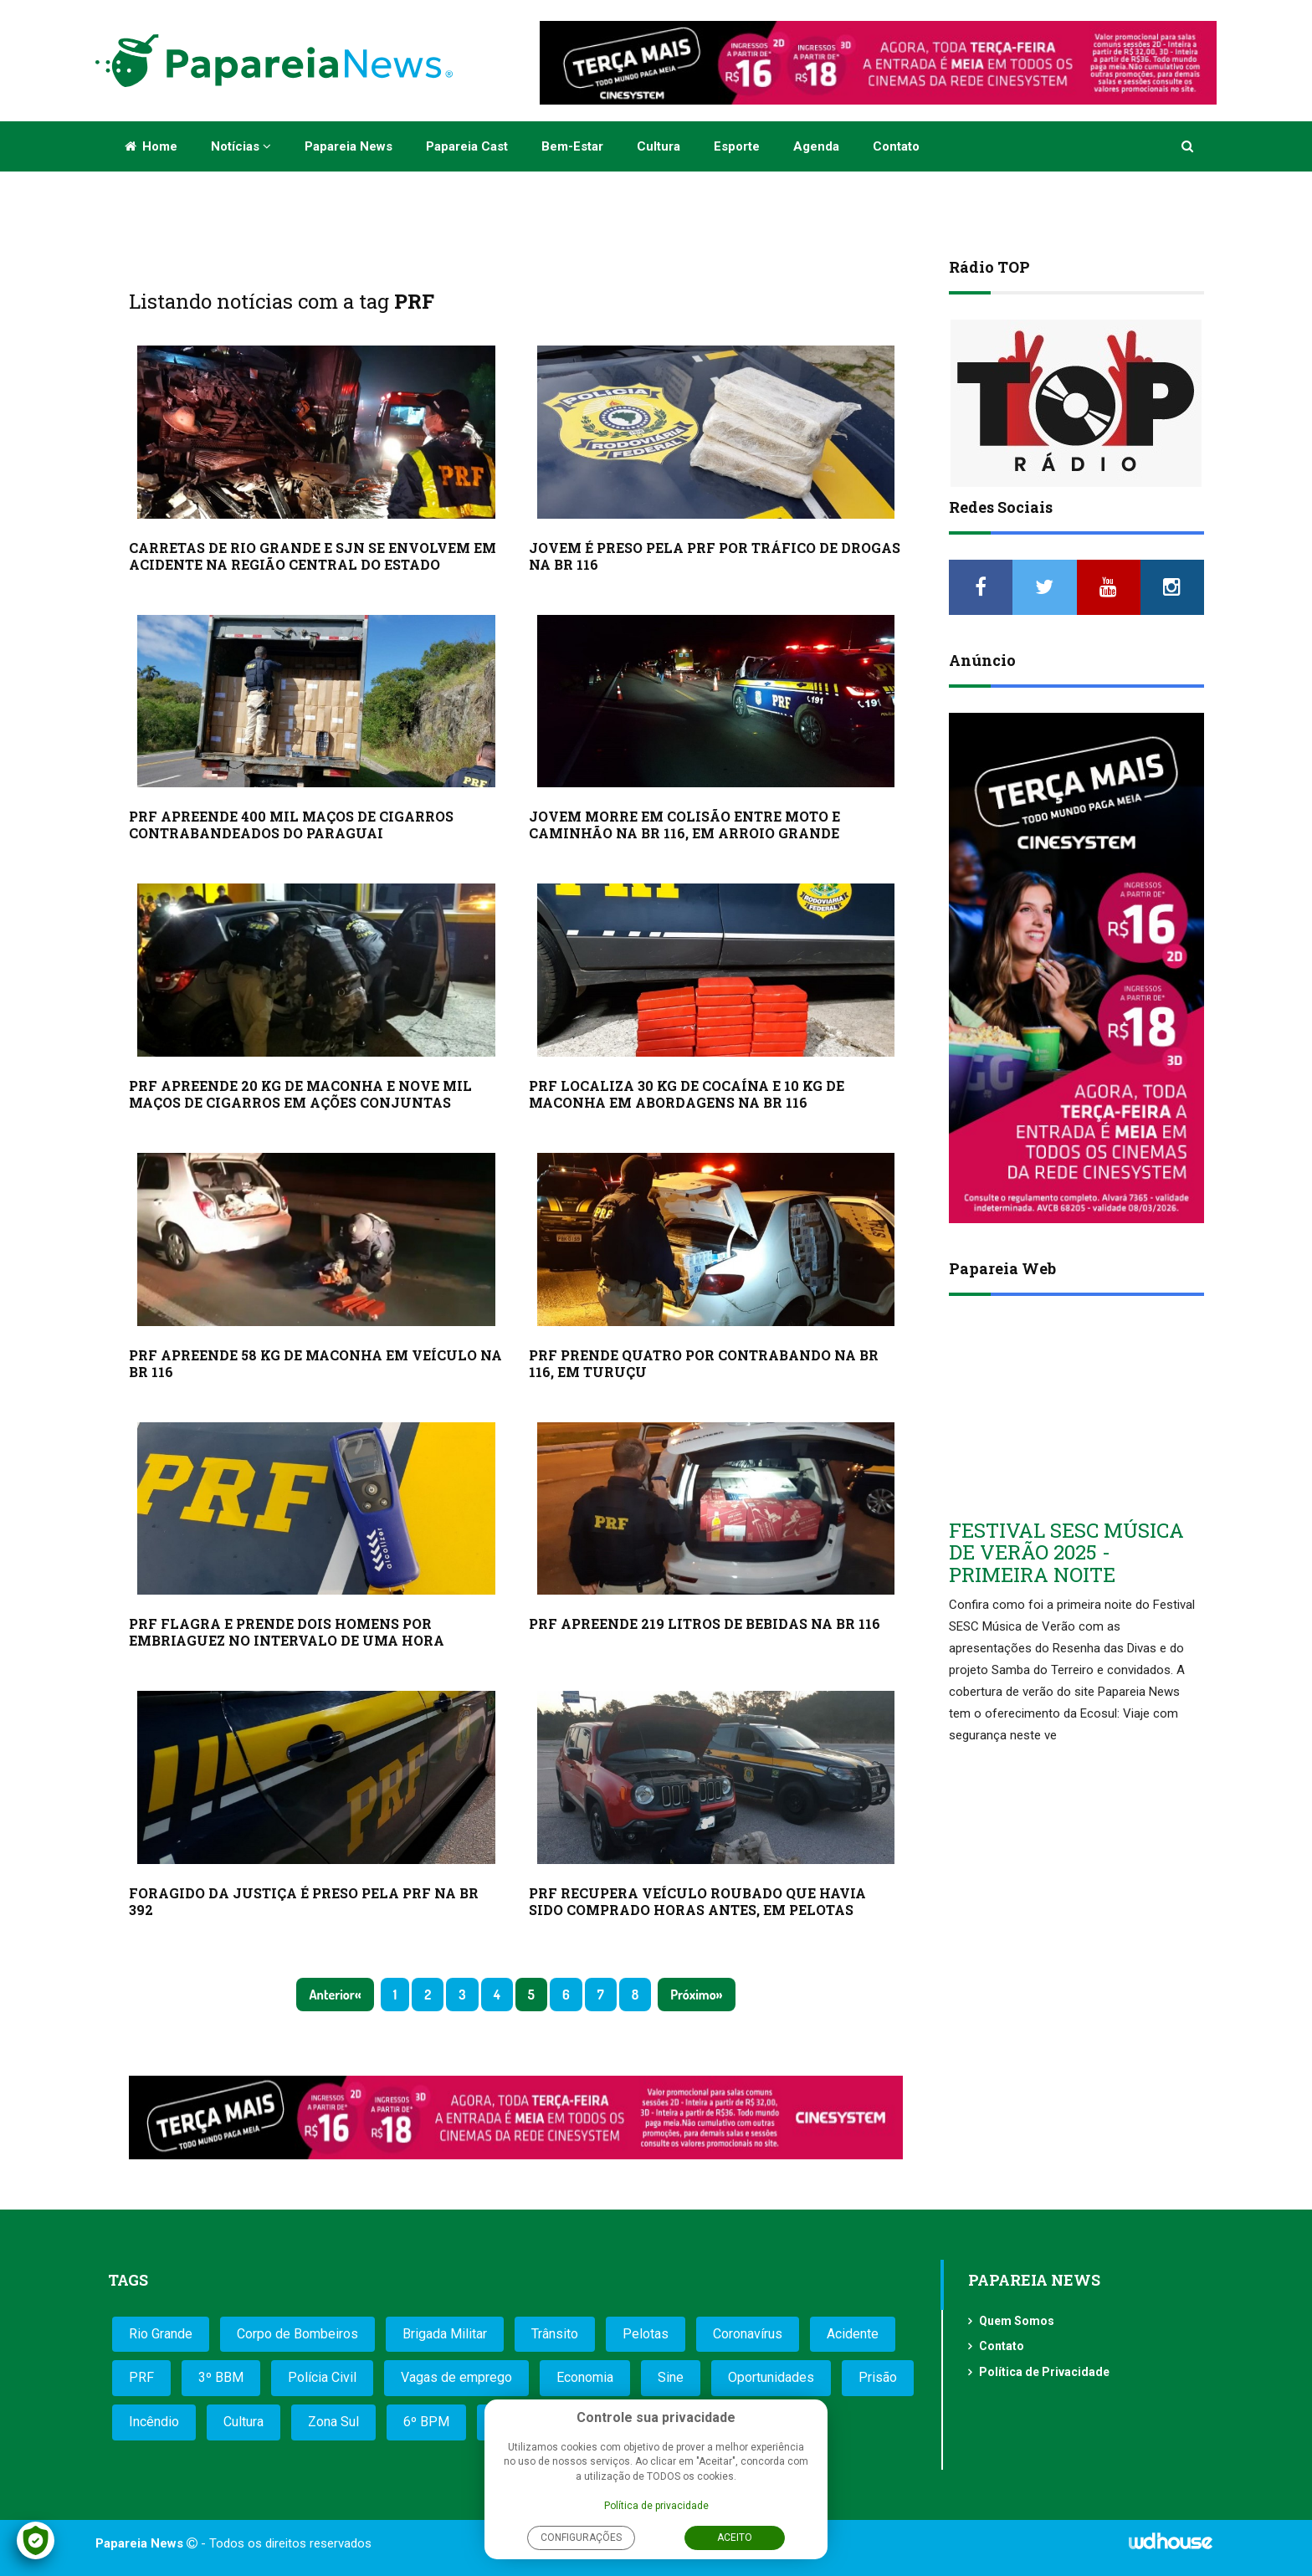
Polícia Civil (322, 2377)
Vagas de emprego (456, 2377)
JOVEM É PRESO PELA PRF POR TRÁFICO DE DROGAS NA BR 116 (714, 556)
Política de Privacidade (1044, 2372)
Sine (671, 2377)
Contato (896, 146)
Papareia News (348, 146)
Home (151, 146)
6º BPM (426, 2422)
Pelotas (646, 2334)
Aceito (734, 2537)
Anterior (331, 1994)
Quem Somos (1016, 2321)
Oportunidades (771, 2377)
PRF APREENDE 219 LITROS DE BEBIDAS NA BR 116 (704, 1623)
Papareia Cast (467, 146)
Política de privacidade (656, 2506)
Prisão (877, 2377)
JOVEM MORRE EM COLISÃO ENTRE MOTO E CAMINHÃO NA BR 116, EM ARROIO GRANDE (684, 824)
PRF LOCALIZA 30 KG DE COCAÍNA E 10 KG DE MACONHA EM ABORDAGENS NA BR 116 (686, 1094)
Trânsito (554, 2334)
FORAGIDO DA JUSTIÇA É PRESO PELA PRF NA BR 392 (304, 1901)
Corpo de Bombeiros (297, 2334)
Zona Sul (333, 2422)
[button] (1188, 146)
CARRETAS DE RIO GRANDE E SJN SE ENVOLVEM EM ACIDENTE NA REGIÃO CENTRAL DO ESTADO (312, 556)
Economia (584, 2377)
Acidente (853, 2334)
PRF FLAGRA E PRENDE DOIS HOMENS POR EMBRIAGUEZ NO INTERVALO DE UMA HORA (286, 1632)
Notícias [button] (241, 146)
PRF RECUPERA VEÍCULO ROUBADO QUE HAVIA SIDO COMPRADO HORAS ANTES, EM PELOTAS (697, 1901)
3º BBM (220, 2377)
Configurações (581, 2537)
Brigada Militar (444, 2334)
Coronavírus (747, 2334)
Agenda (816, 146)
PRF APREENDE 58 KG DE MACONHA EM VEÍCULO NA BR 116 (315, 1363)
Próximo (692, 1994)
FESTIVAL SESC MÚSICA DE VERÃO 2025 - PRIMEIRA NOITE (1066, 1552)
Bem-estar (572, 146)
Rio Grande (160, 2334)
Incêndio (154, 2422)
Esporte (737, 146)
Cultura (658, 146)
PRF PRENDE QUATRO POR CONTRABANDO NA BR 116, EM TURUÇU (704, 1363)
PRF (141, 2377)
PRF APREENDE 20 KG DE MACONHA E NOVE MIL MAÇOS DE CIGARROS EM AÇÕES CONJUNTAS (300, 1094)
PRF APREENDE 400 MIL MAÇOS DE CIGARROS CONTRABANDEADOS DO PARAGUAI (291, 824)
